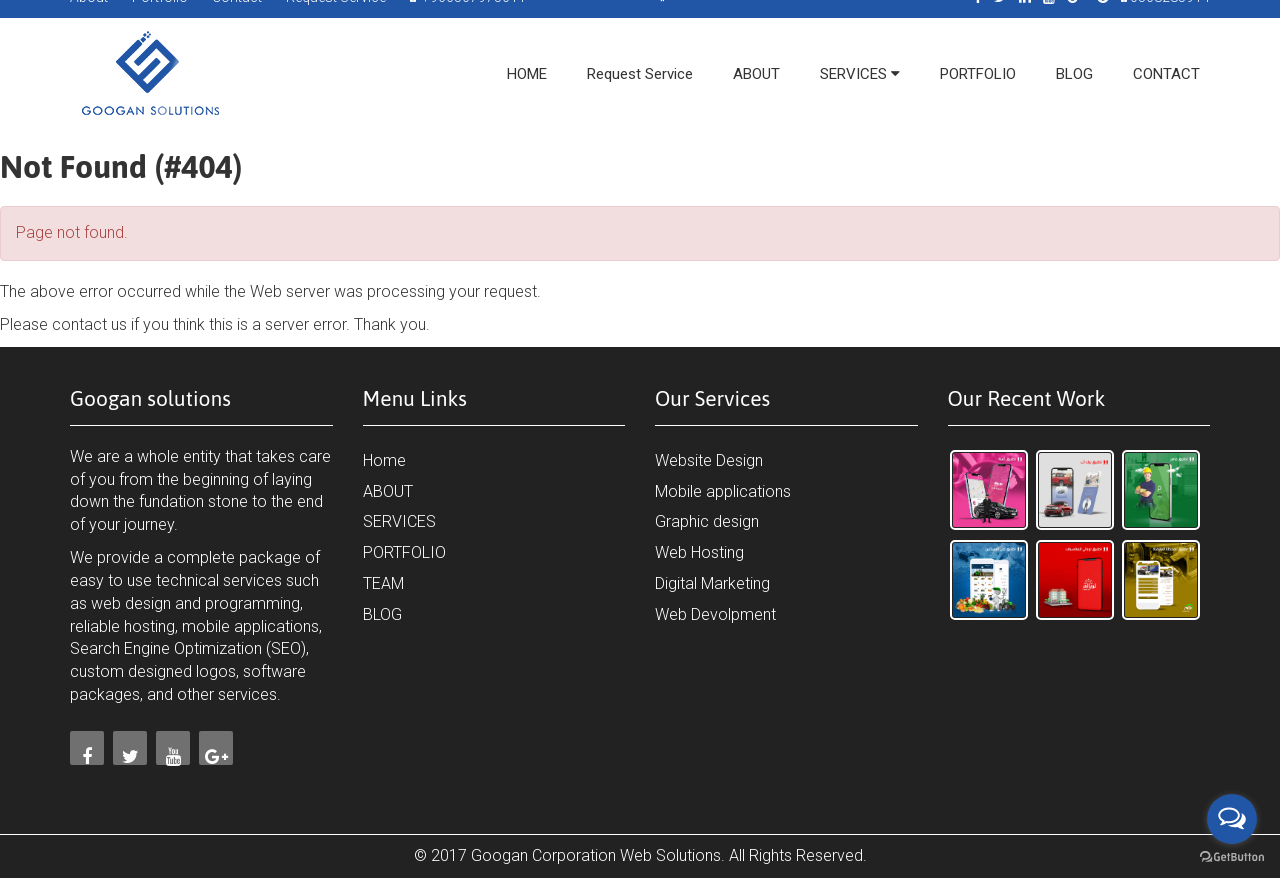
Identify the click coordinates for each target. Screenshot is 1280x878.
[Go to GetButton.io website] (1232, 857)
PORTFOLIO (404, 552)
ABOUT (388, 491)
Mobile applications (723, 491)
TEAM (383, 583)
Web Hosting (699, 552)
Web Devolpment (715, 614)
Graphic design (707, 521)
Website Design (709, 460)
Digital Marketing (712, 583)
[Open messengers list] (1232, 819)
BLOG (382, 614)
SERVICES (399, 521)
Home (384, 460)
